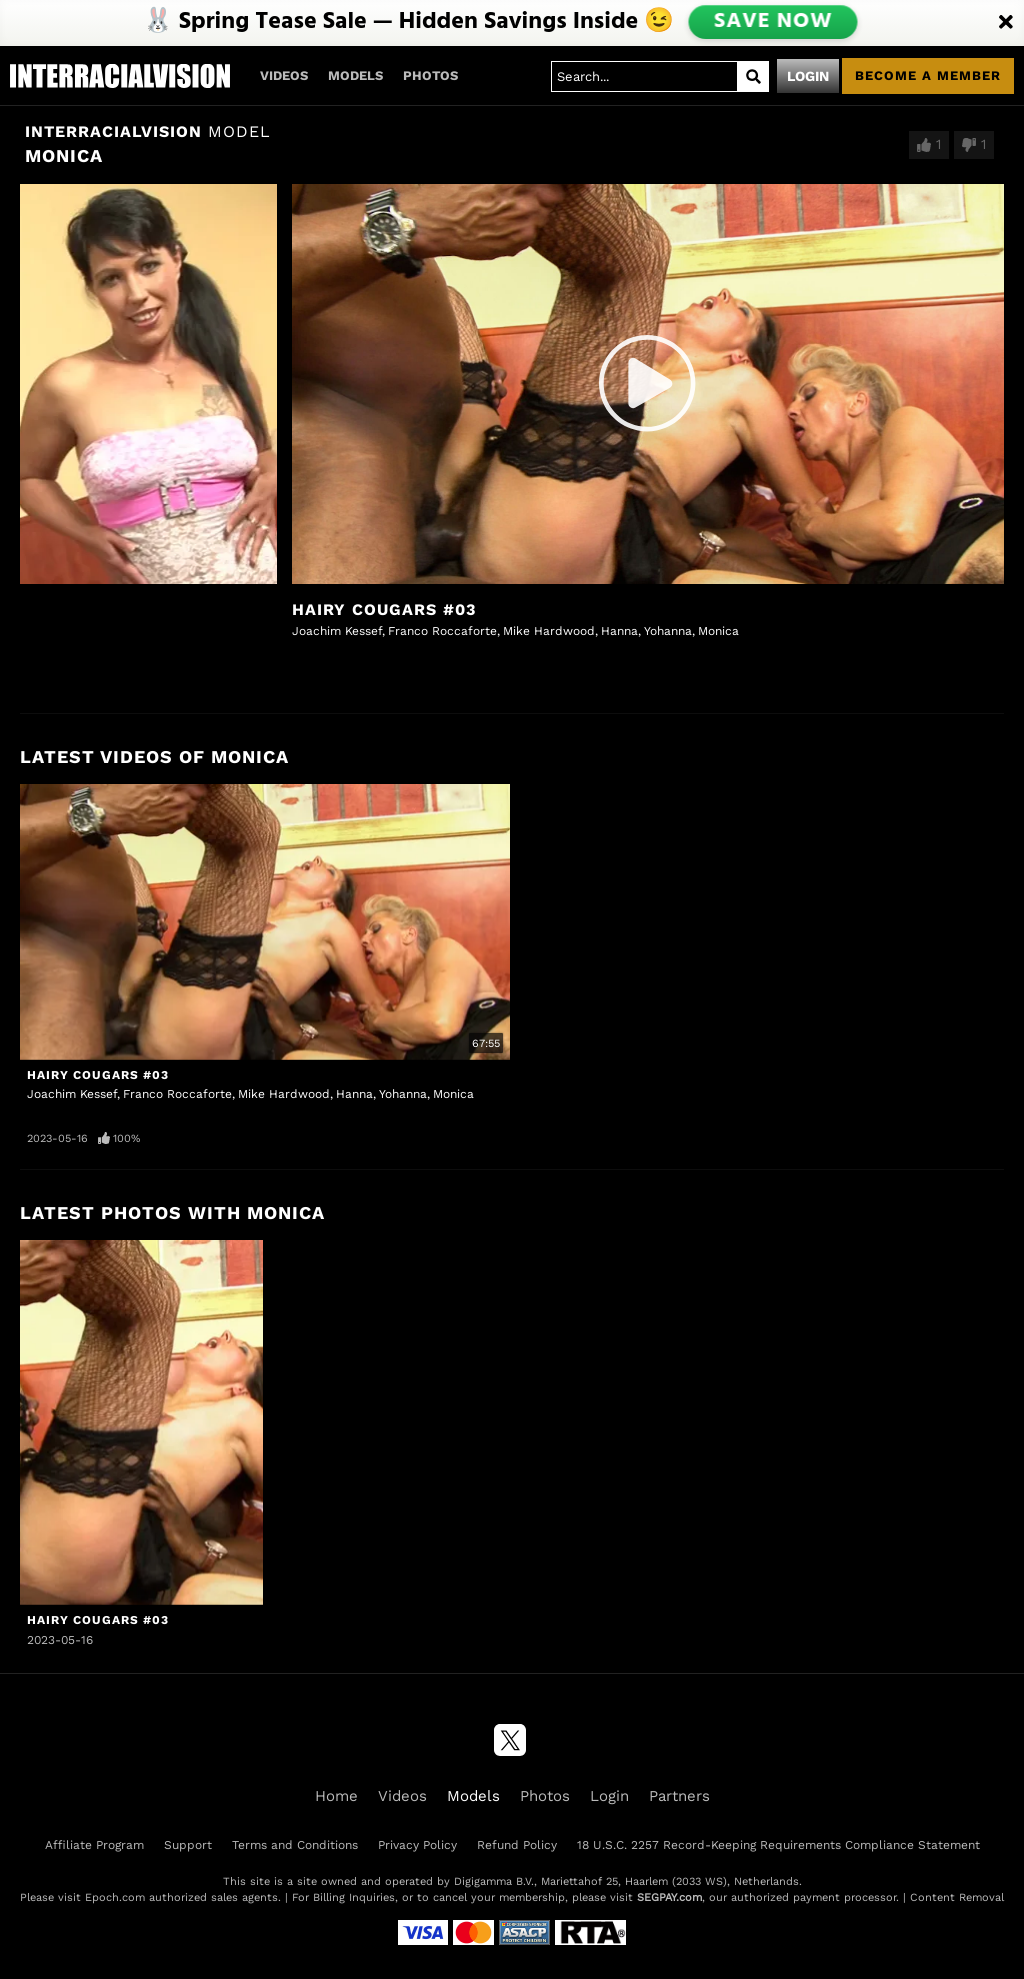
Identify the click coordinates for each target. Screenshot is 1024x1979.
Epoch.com (115, 1897)
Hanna (619, 631)
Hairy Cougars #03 (384, 609)
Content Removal (957, 1897)
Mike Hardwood (549, 631)
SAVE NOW (773, 22)
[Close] (1006, 23)
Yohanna (668, 631)
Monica (718, 631)
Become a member (928, 75)
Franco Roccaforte (442, 631)
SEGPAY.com (669, 1897)
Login (808, 76)
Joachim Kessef (337, 631)
